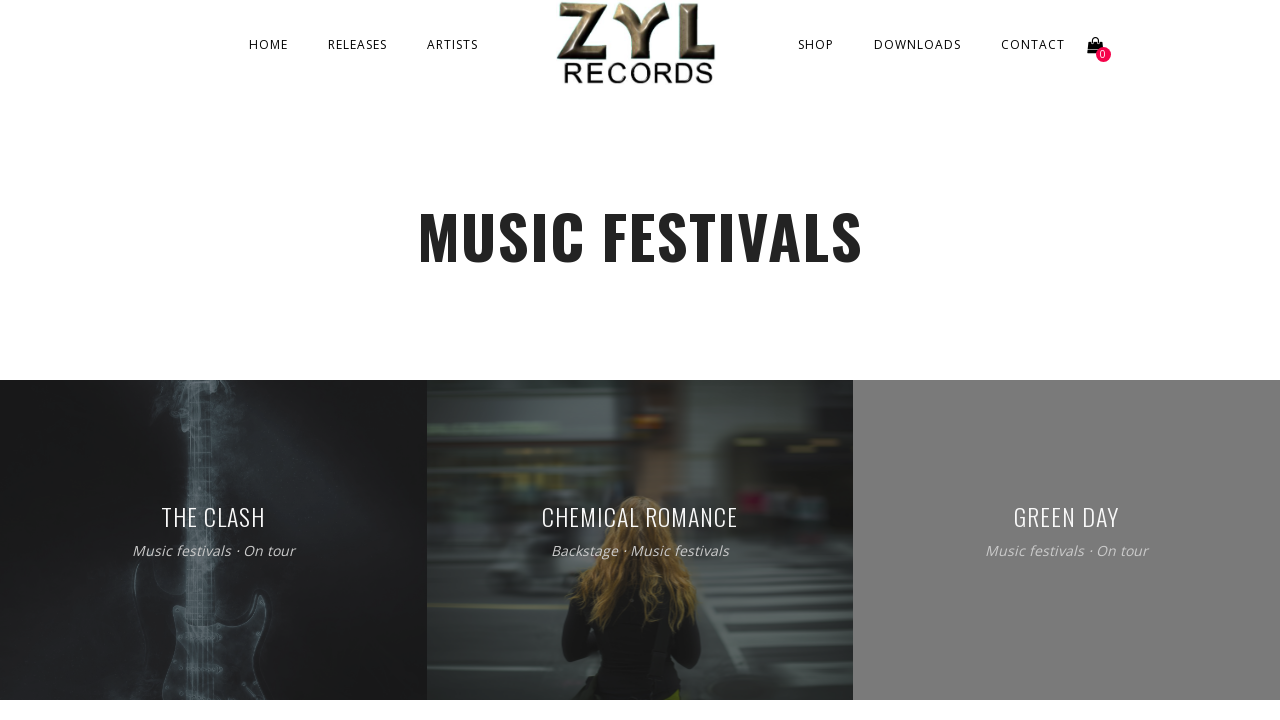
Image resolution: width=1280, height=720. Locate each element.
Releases (357, 44)
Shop (816, 44)
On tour (269, 551)
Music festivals (181, 551)
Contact (1033, 44)
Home (268, 44)
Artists (452, 44)
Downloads (917, 44)
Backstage (584, 551)
